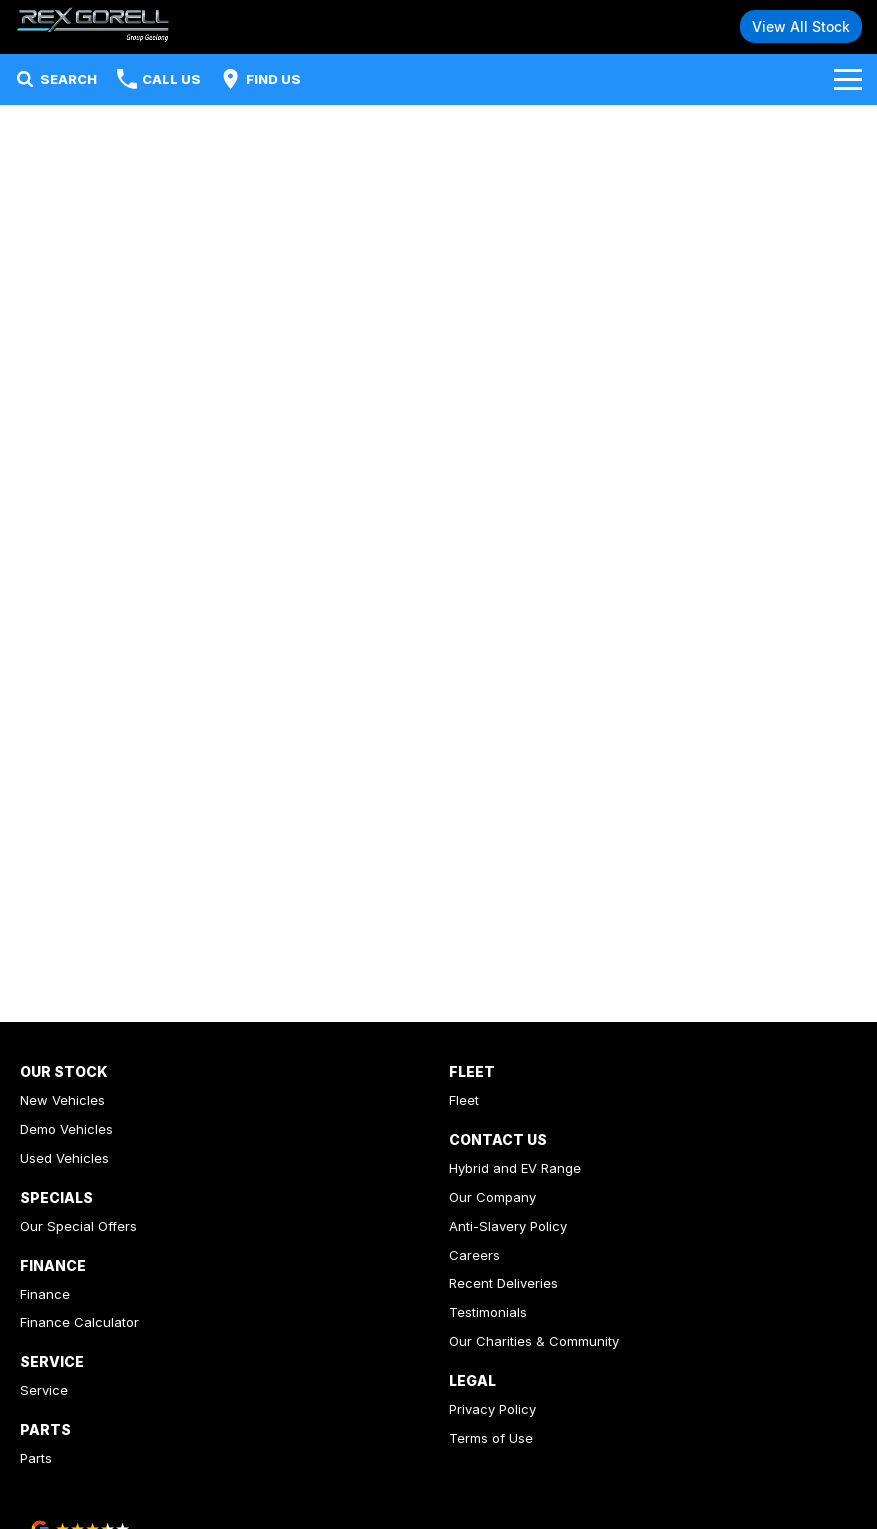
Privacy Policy (492, 1409)
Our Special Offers (78, 1226)
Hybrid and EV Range (515, 1168)
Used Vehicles (64, 1158)
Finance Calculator (79, 1322)
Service (44, 1390)
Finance (45, 1294)
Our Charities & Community (534, 1341)
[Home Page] (93, 26)
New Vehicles (62, 1100)
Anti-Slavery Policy (508, 1226)
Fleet (464, 1100)
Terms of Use (491, 1438)
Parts (36, 1458)
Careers (474, 1255)
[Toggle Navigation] (848, 79)
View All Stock (801, 26)
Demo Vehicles (66, 1129)
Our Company (492, 1197)
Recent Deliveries (503, 1283)
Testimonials (488, 1312)
